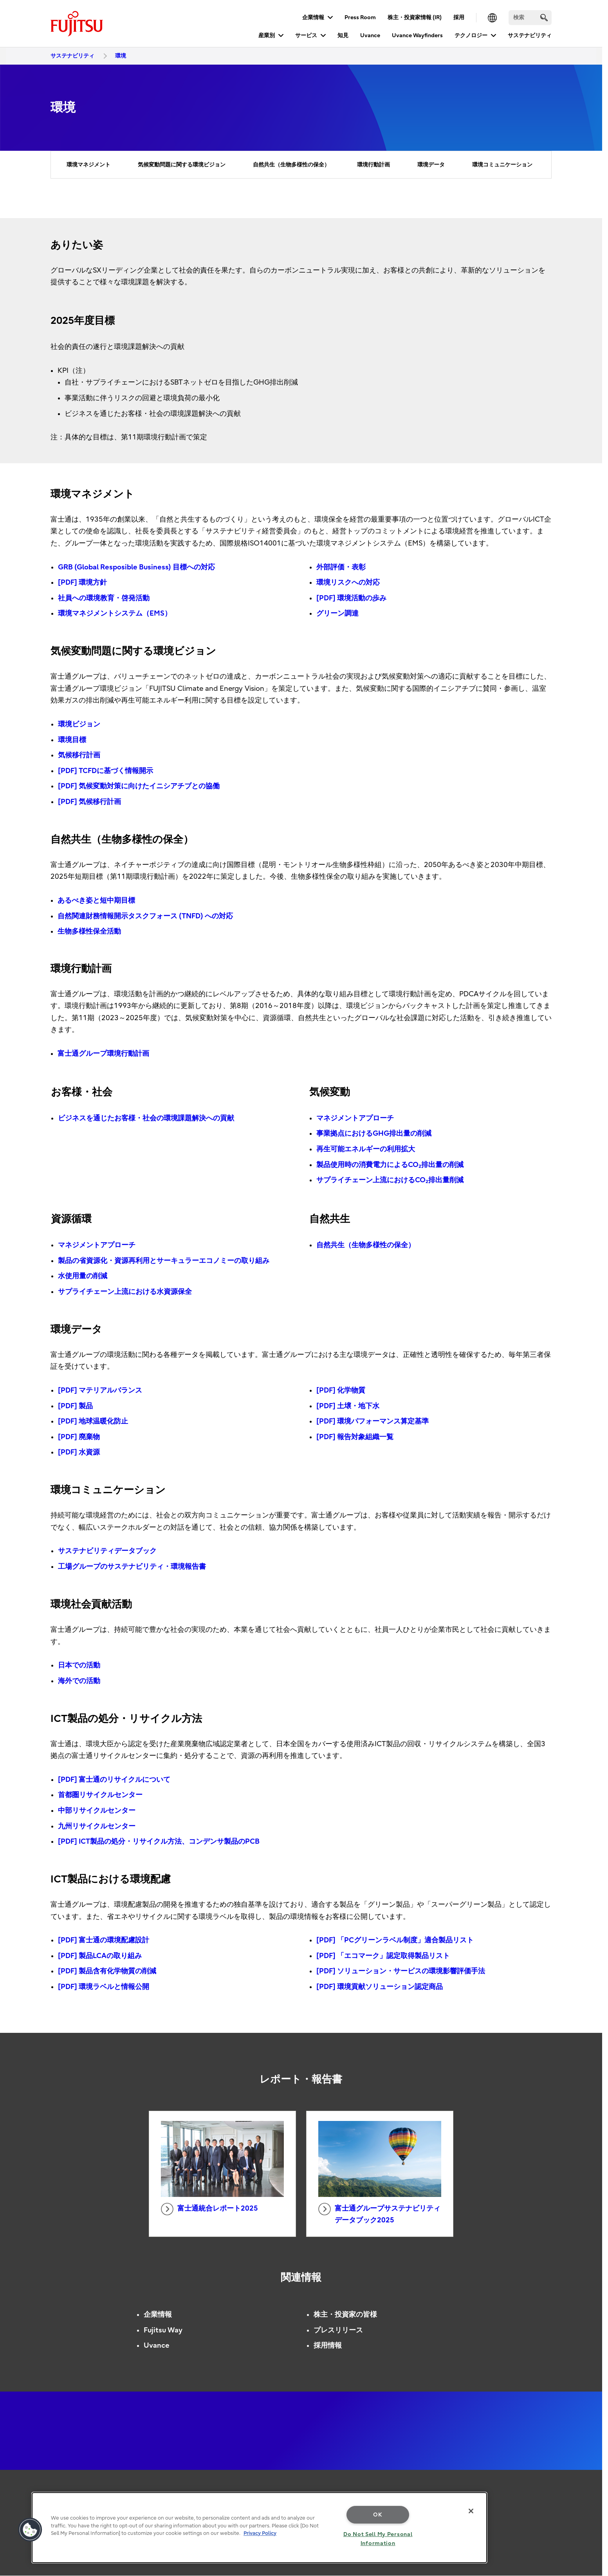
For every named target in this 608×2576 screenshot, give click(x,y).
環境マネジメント (88, 164)
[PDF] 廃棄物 (79, 1437)
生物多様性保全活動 (89, 931)
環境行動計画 (373, 164)
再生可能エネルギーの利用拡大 (365, 1149)
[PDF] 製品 (75, 1406)
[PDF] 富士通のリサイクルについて (114, 1780)
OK (377, 2514)
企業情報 (313, 17)
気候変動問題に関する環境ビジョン (182, 164)
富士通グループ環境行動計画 (103, 1054)
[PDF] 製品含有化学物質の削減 (107, 1971)
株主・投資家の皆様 (345, 2314)
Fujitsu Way (163, 2330)
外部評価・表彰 (341, 567)
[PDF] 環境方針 (82, 582)
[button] (30, 2529)
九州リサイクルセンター (96, 1826)
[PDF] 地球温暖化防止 (93, 1421)
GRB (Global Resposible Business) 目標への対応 (136, 567)
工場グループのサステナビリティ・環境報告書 (132, 1567)
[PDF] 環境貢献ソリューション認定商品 (379, 1987)
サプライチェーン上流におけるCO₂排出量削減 (390, 1180)
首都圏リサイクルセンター (100, 1795)
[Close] (471, 2511)
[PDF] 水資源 (79, 1452)
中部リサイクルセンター (96, 1810)
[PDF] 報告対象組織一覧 (354, 1437)
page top (590, 2494)
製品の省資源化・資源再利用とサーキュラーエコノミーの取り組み (163, 1261)
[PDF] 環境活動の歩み (351, 598)
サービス (306, 35)
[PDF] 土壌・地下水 (347, 1406)
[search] (544, 17)
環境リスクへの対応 (348, 582)
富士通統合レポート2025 (209, 2209)
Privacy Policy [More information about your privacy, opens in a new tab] (260, 2533)
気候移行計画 (79, 755)
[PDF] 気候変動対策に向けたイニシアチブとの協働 (139, 786)
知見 (342, 35)
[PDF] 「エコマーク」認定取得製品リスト (383, 1956)
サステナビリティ (530, 35)
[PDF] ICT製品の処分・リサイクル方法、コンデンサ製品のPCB (159, 1841)
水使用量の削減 (82, 1276)
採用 (458, 17)
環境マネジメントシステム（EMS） (114, 613)
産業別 (266, 35)
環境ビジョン (79, 724)
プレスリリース (338, 2330)
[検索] (530, 17)
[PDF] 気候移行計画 (89, 802)
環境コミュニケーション (502, 164)
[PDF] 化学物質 (340, 1390)
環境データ (431, 164)
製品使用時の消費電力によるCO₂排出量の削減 (390, 1165)
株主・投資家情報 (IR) (415, 17)
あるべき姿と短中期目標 (96, 900)
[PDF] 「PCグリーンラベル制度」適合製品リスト (395, 1940)
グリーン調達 (337, 613)
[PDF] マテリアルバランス (100, 1390)
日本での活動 (79, 1665)
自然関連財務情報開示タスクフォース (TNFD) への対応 (145, 916)
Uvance (370, 35)
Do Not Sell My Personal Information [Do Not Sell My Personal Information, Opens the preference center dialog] (378, 2539)
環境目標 (72, 740)
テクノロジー (471, 35)
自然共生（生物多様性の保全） (291, 164)
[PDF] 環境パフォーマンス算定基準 (372, 1421)
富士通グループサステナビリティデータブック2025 (379, 2214)
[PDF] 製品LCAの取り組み (100, 1956)
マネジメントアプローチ (355, 1118)
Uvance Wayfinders (417, 35)
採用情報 (328, 2345)
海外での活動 (79, 1681)
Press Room (360, 17)
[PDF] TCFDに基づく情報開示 (105, 771)
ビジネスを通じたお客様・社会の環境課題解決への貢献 (146, 1118)
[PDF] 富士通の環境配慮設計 (103, 1940)
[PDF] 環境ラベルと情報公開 (103, 1987)
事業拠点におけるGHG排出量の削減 (373, 1133)
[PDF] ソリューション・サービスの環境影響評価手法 (400, 1971)
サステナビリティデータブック (107, 1551)
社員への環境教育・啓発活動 (104, 598)
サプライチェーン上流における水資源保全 (125, 1292)
